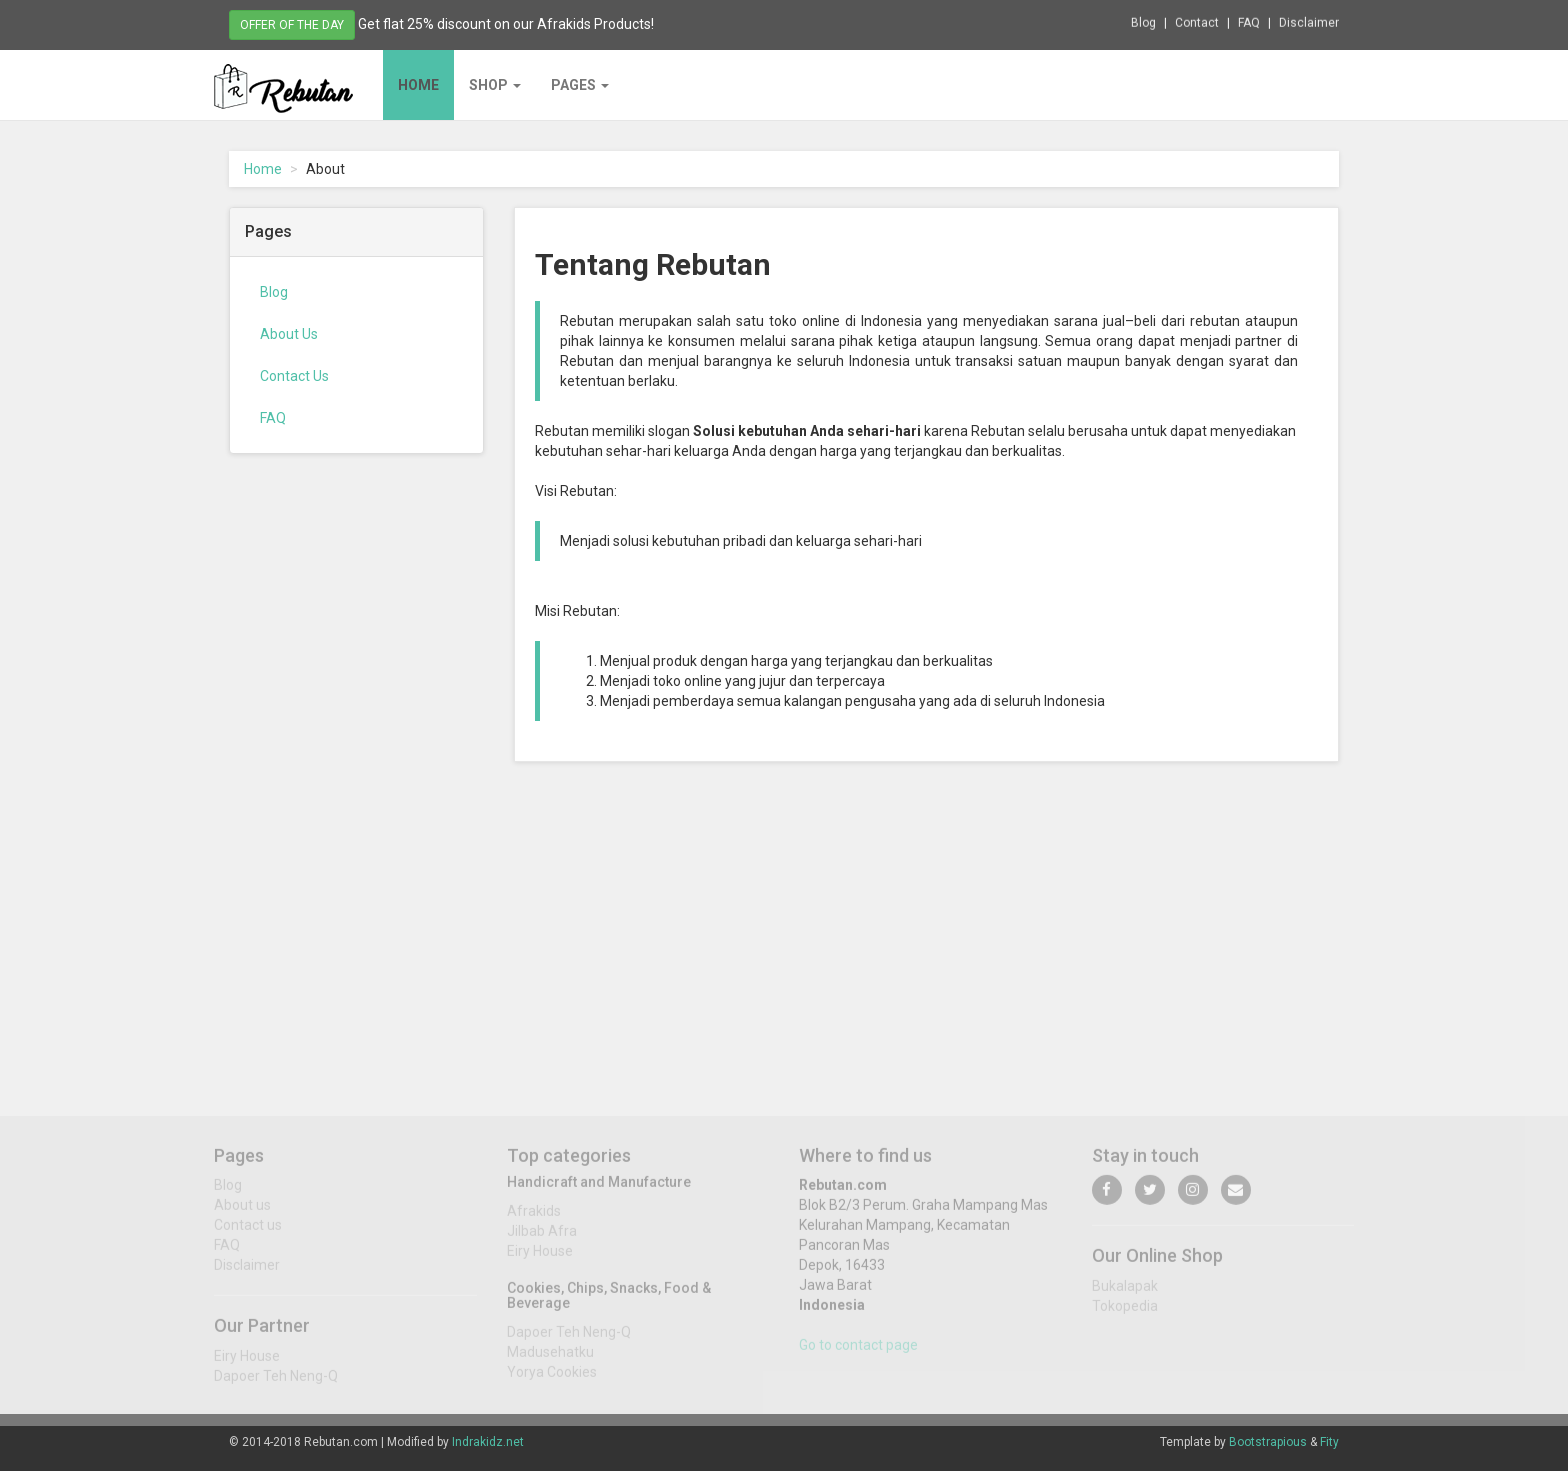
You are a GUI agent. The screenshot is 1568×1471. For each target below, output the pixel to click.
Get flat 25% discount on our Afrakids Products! (506, 23)
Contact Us (294, 376)
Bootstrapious (1268, 1442)
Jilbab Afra (542, 1238)
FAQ (1249, 21)
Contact (1197, 21)
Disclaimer (1309, 21)
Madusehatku (550, 1359)
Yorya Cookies (552, 1379)
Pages (580, 85)
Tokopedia (1125, 1314)
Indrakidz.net (488, 1442)
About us (242, 1213)
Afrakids (534, 1218)
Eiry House (247, 1364)
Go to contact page (858, 1353)
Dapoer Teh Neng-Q (276, 1384)
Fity (1329, 1442)
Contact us (248, 1233)
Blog (1143, 21)
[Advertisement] (356, 774)
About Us (289, 334)
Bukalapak (1125, 1294)
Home (418, 85)
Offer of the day (292, 24)
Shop (495, 85)
